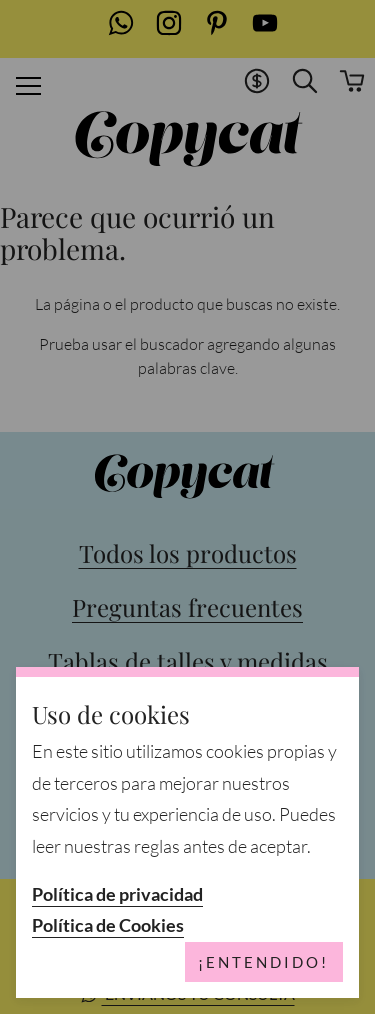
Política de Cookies (108, 925)
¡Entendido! (263, 962)
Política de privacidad (117, 894)
